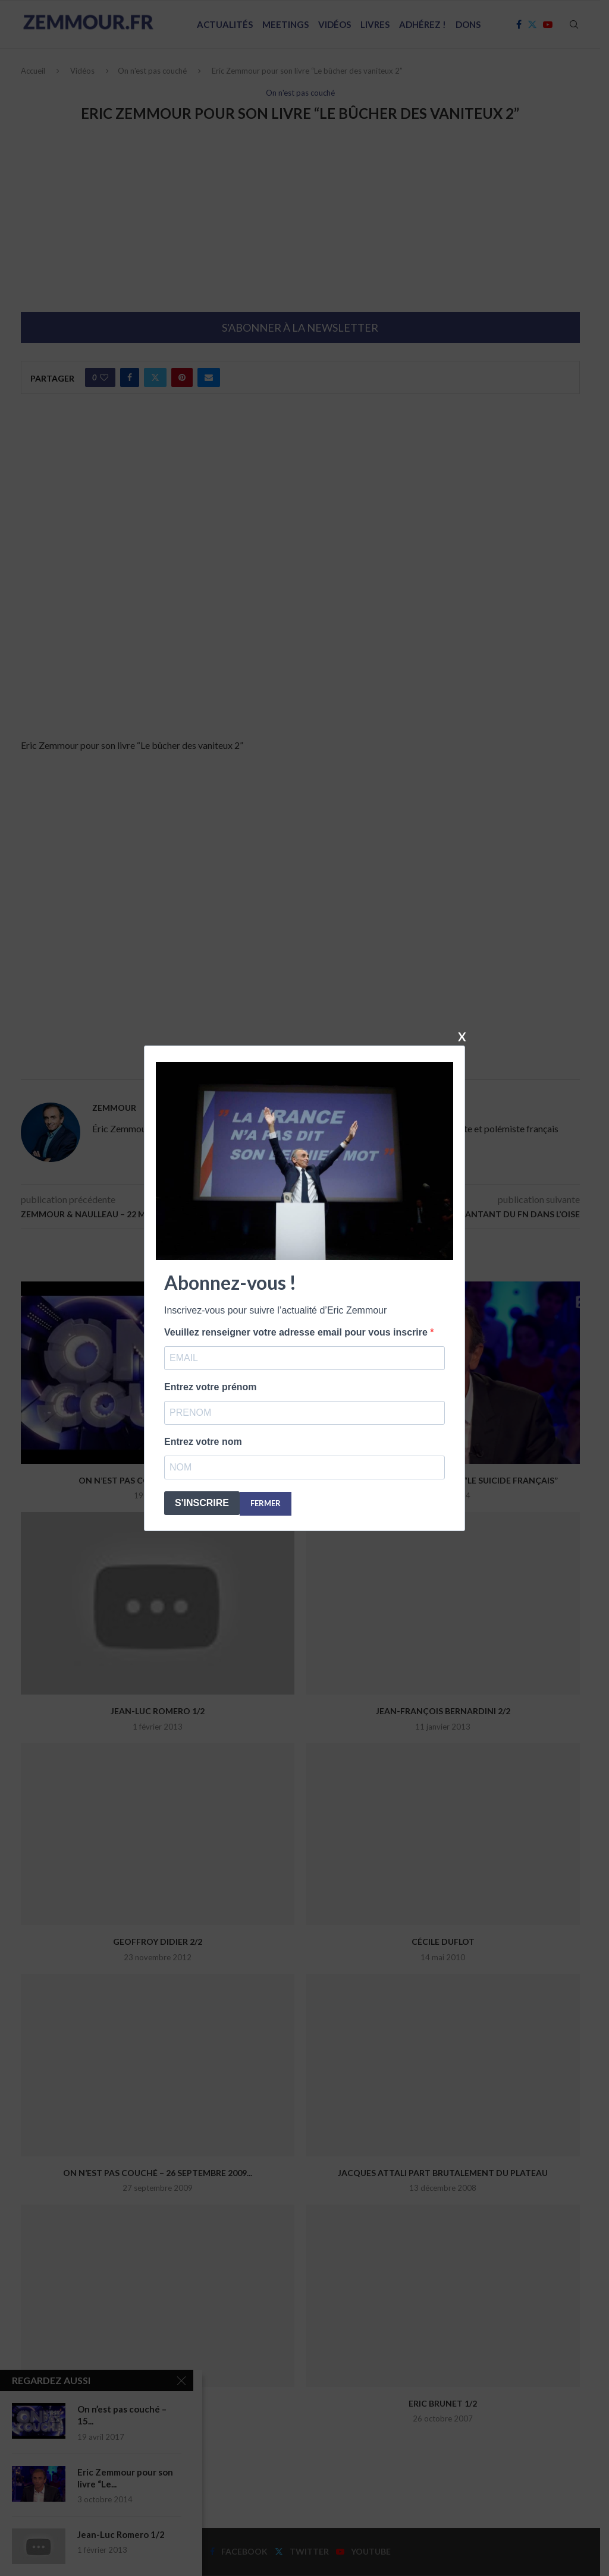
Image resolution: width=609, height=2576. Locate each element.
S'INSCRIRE (202, 1503)
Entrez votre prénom (210, 1387)
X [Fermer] (462, 1036)
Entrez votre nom (203, 1442)
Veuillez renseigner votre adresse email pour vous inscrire (297, 1332)
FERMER (265, 1503)
